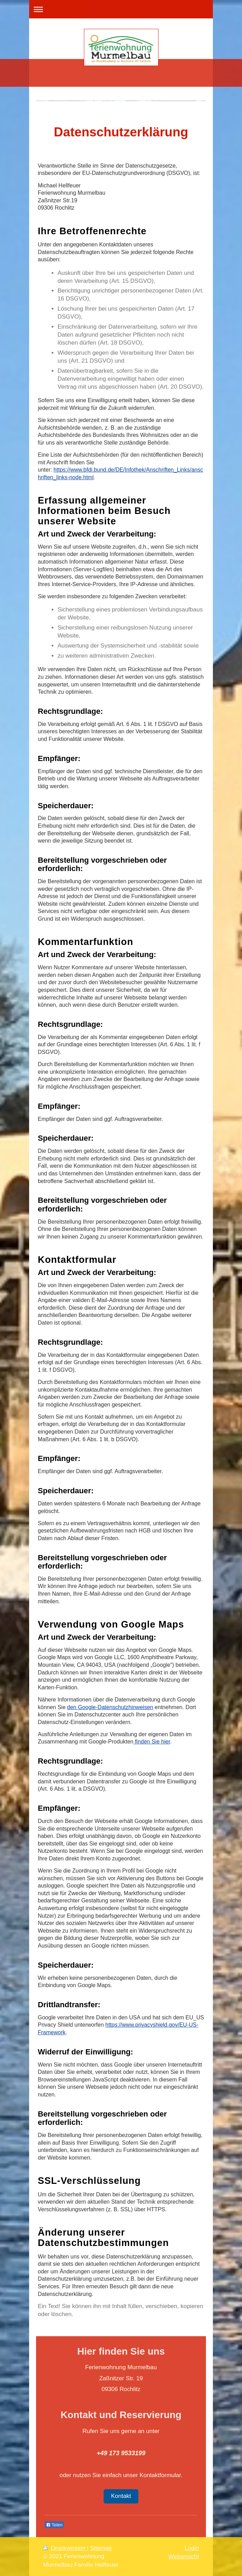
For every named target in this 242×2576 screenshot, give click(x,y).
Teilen (54, 2525)
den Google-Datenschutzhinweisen (110, 1707)
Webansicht (183, 2556)
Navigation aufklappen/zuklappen (121, 9)
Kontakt (121, 2496)
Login (191, 2548)
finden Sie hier (151, 1742)
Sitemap (101, 2548)
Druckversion (65, 2548)
